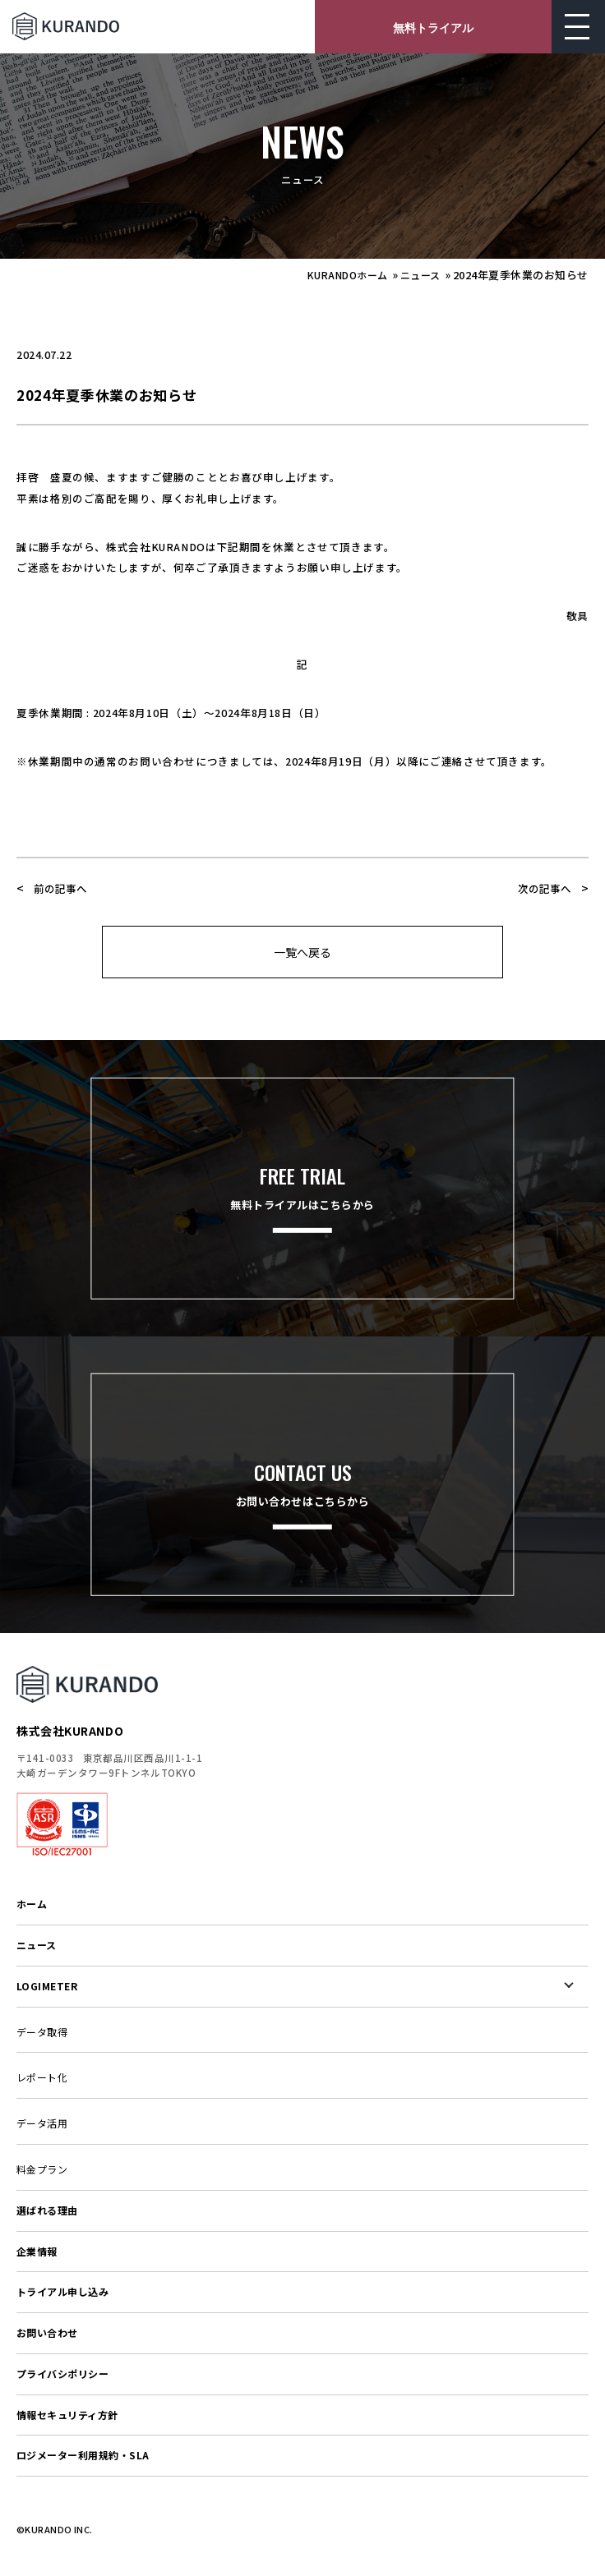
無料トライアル (433, 26)
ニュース (420, 275)
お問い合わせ (47, 2332)
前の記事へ (60, 888)
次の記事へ (544, 888)
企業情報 (37, 2251)
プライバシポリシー (62, 2373)
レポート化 (41, 2077)
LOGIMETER (46, 1986)
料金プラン (41, 2169)
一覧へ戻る (302, 952)
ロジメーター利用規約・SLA (83, 2455)
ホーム (31, 1904)
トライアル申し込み (62, 2291)
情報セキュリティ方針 (67, 2415)
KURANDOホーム (347, 275)
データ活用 (41, 2123)
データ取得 (41, 2032)
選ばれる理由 (47, 2210)
